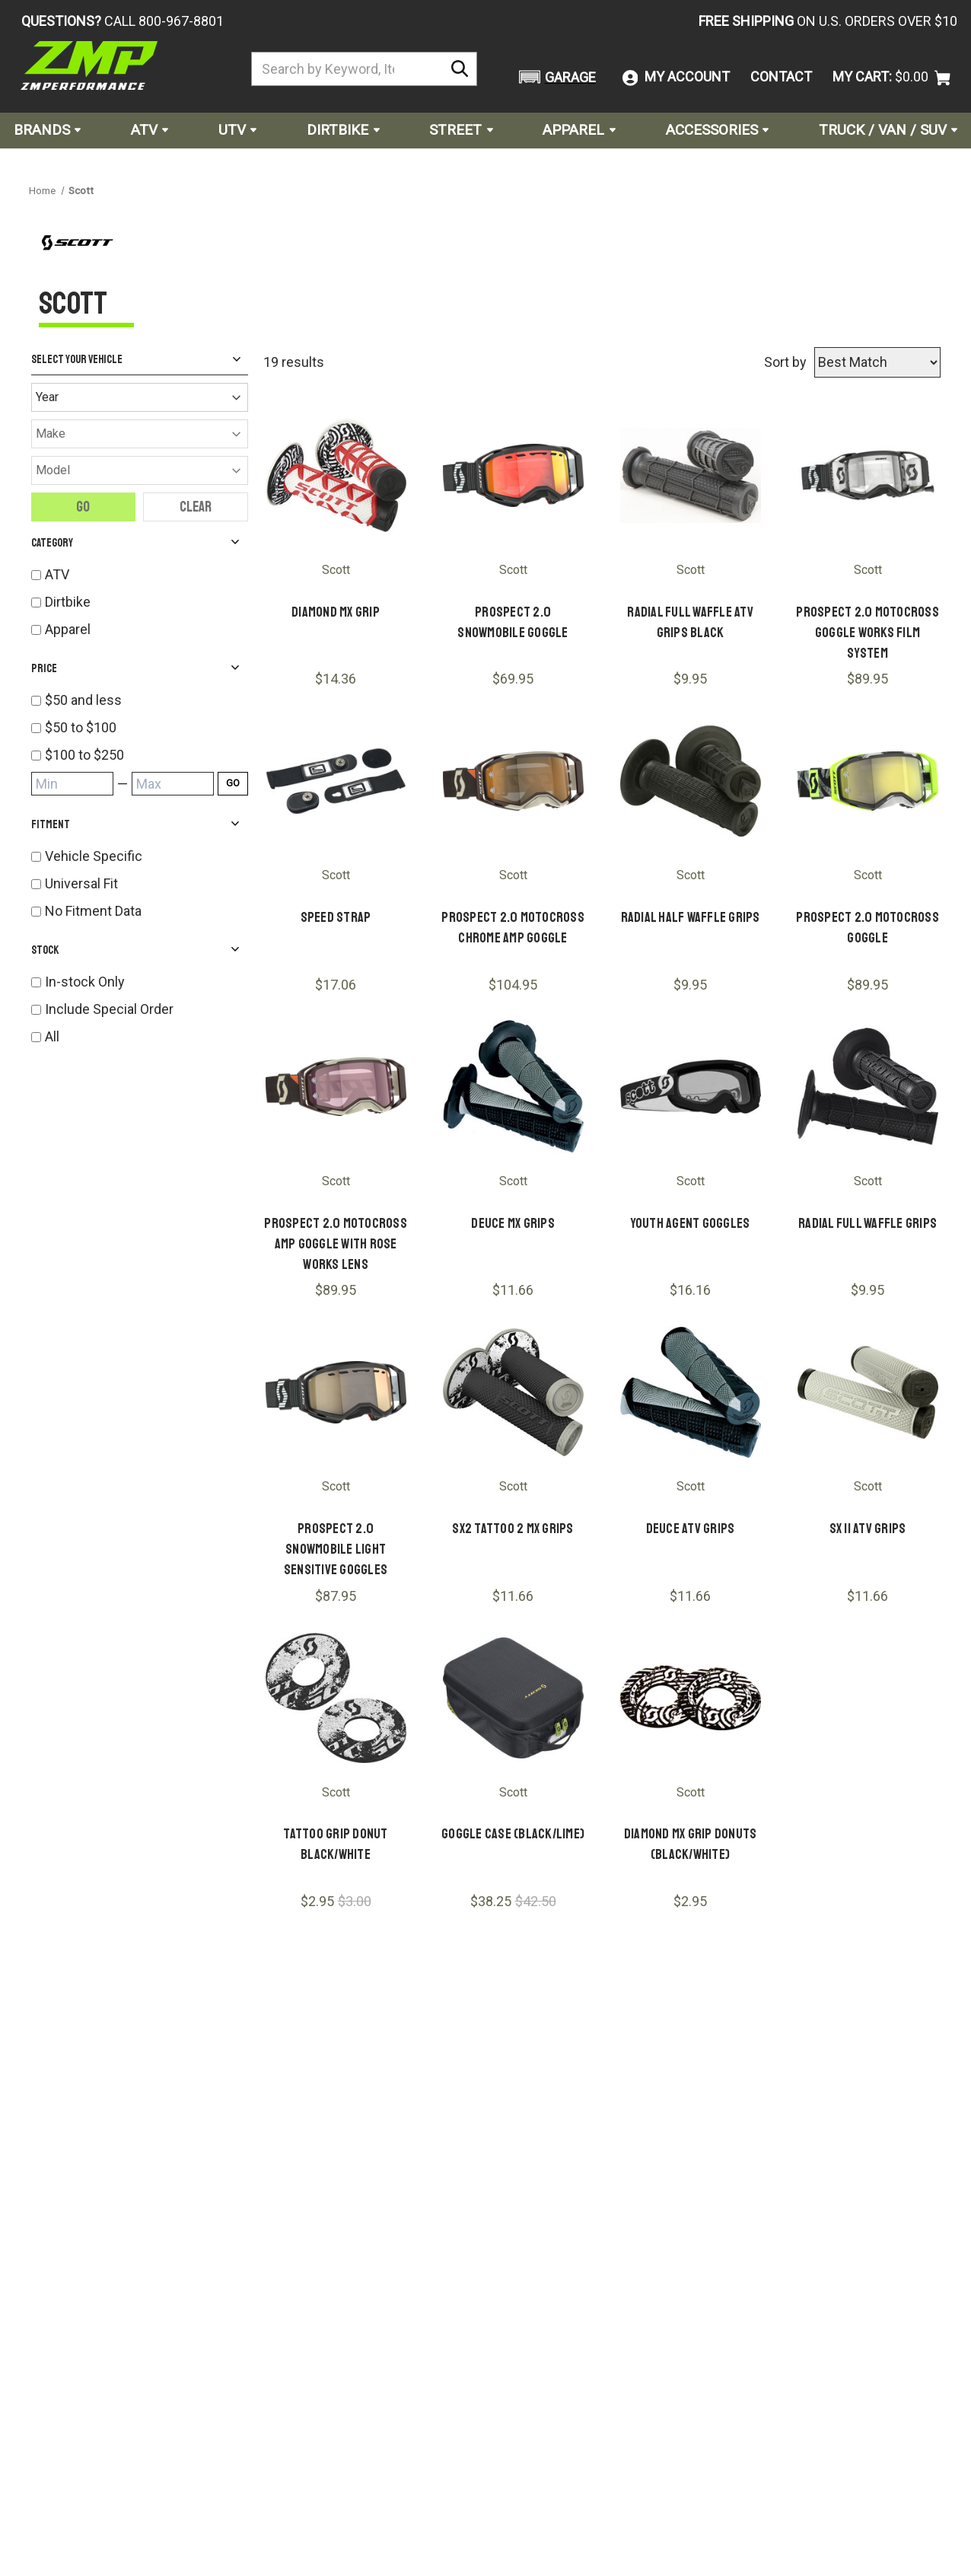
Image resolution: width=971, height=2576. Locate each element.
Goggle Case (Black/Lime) (512, 1833)
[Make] (139, 433)
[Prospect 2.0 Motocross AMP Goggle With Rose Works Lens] (336, 1086)
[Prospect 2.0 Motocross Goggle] (867, 780)
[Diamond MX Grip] (336, 475)
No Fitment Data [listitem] (93, 911)
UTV (237, 130)
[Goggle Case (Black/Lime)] (513, 1698)
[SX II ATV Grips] (867, 1391)
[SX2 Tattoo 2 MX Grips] (513, 1391)
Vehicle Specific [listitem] (93, 856)
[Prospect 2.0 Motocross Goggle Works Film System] (867, 475)
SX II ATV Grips (867, 1528)
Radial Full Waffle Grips (867, 1223)
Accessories (717, 130)
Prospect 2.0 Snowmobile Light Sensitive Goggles (335, 1549)
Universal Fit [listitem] (81, 883)
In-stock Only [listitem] (85, 982)
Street (460, 130)
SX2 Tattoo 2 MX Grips (512, 1528)
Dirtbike (343, 130)
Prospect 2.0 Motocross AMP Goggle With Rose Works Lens (335, 1244)
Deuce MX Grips (513, 1223)
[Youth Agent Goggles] (690, 1086)
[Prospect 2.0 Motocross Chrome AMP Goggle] (513, 780)
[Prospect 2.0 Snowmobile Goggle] (513, 475)
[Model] (139, 470)
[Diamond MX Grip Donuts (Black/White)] (690, 1698)
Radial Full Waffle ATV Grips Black (690, 622)
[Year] (139, 397)
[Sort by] (877, 362)
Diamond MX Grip (335, 612)
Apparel (579, 130)
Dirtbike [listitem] (68, 602)
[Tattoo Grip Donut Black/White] (336, 1698)
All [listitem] (52, 1036)
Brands (47, 130)
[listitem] (146, 700)
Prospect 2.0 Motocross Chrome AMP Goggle (512, 927)
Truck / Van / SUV (888, 130)
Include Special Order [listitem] (109, 1009)
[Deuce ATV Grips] (690, 1391)
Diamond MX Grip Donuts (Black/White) (690, 1844)
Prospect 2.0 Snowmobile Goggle (512, 622)
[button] (555, 77)
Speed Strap (336, 917)
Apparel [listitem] (68, 629)
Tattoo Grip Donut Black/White (335, 1844)
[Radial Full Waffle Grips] (867, 1086)
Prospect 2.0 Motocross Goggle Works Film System (867, 633)
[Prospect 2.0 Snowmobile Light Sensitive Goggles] (336, 1391)
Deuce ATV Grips (690, 1528)
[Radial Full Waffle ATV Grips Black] (690, 475)
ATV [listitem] (57, 574)
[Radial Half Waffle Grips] (690, 780)
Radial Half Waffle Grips (690, 917)
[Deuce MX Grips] (513, 1086)
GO (233, 783)
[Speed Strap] (336, 780)
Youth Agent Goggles (690, 1223)
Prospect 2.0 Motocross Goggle (867, 927)
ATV (149, 130)
